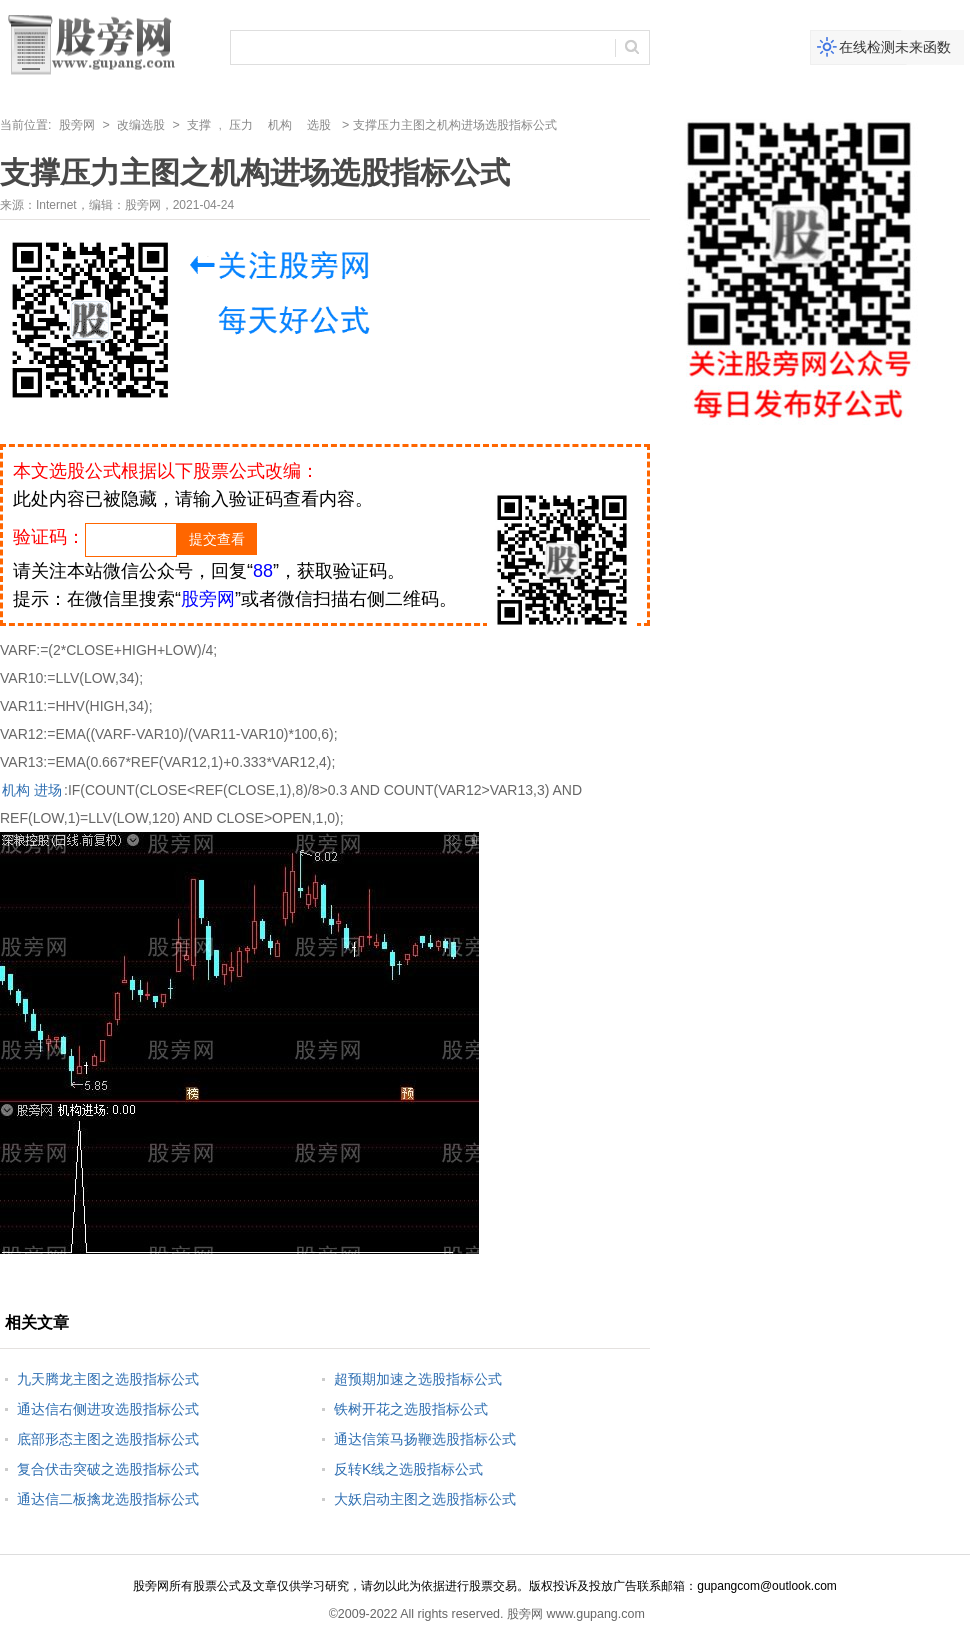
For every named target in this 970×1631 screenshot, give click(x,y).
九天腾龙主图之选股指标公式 (108, 1379)
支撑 (199, 125)
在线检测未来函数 (895, 47)
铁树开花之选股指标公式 (411, 1409)
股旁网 (77, 125)
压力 (241, 125)
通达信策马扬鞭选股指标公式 (425, 1439)
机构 (280, 125)
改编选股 (141, 125)
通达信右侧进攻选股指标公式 (108, 1409)
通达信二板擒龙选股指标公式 (108, 1499)
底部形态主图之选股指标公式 (108, 1439)
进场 (48, 790)
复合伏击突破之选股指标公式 (108, 1469)
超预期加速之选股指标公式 (418, 1379)
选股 (319, 125)
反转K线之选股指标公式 (408, 1469)
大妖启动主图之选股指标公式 (425, 1499)
